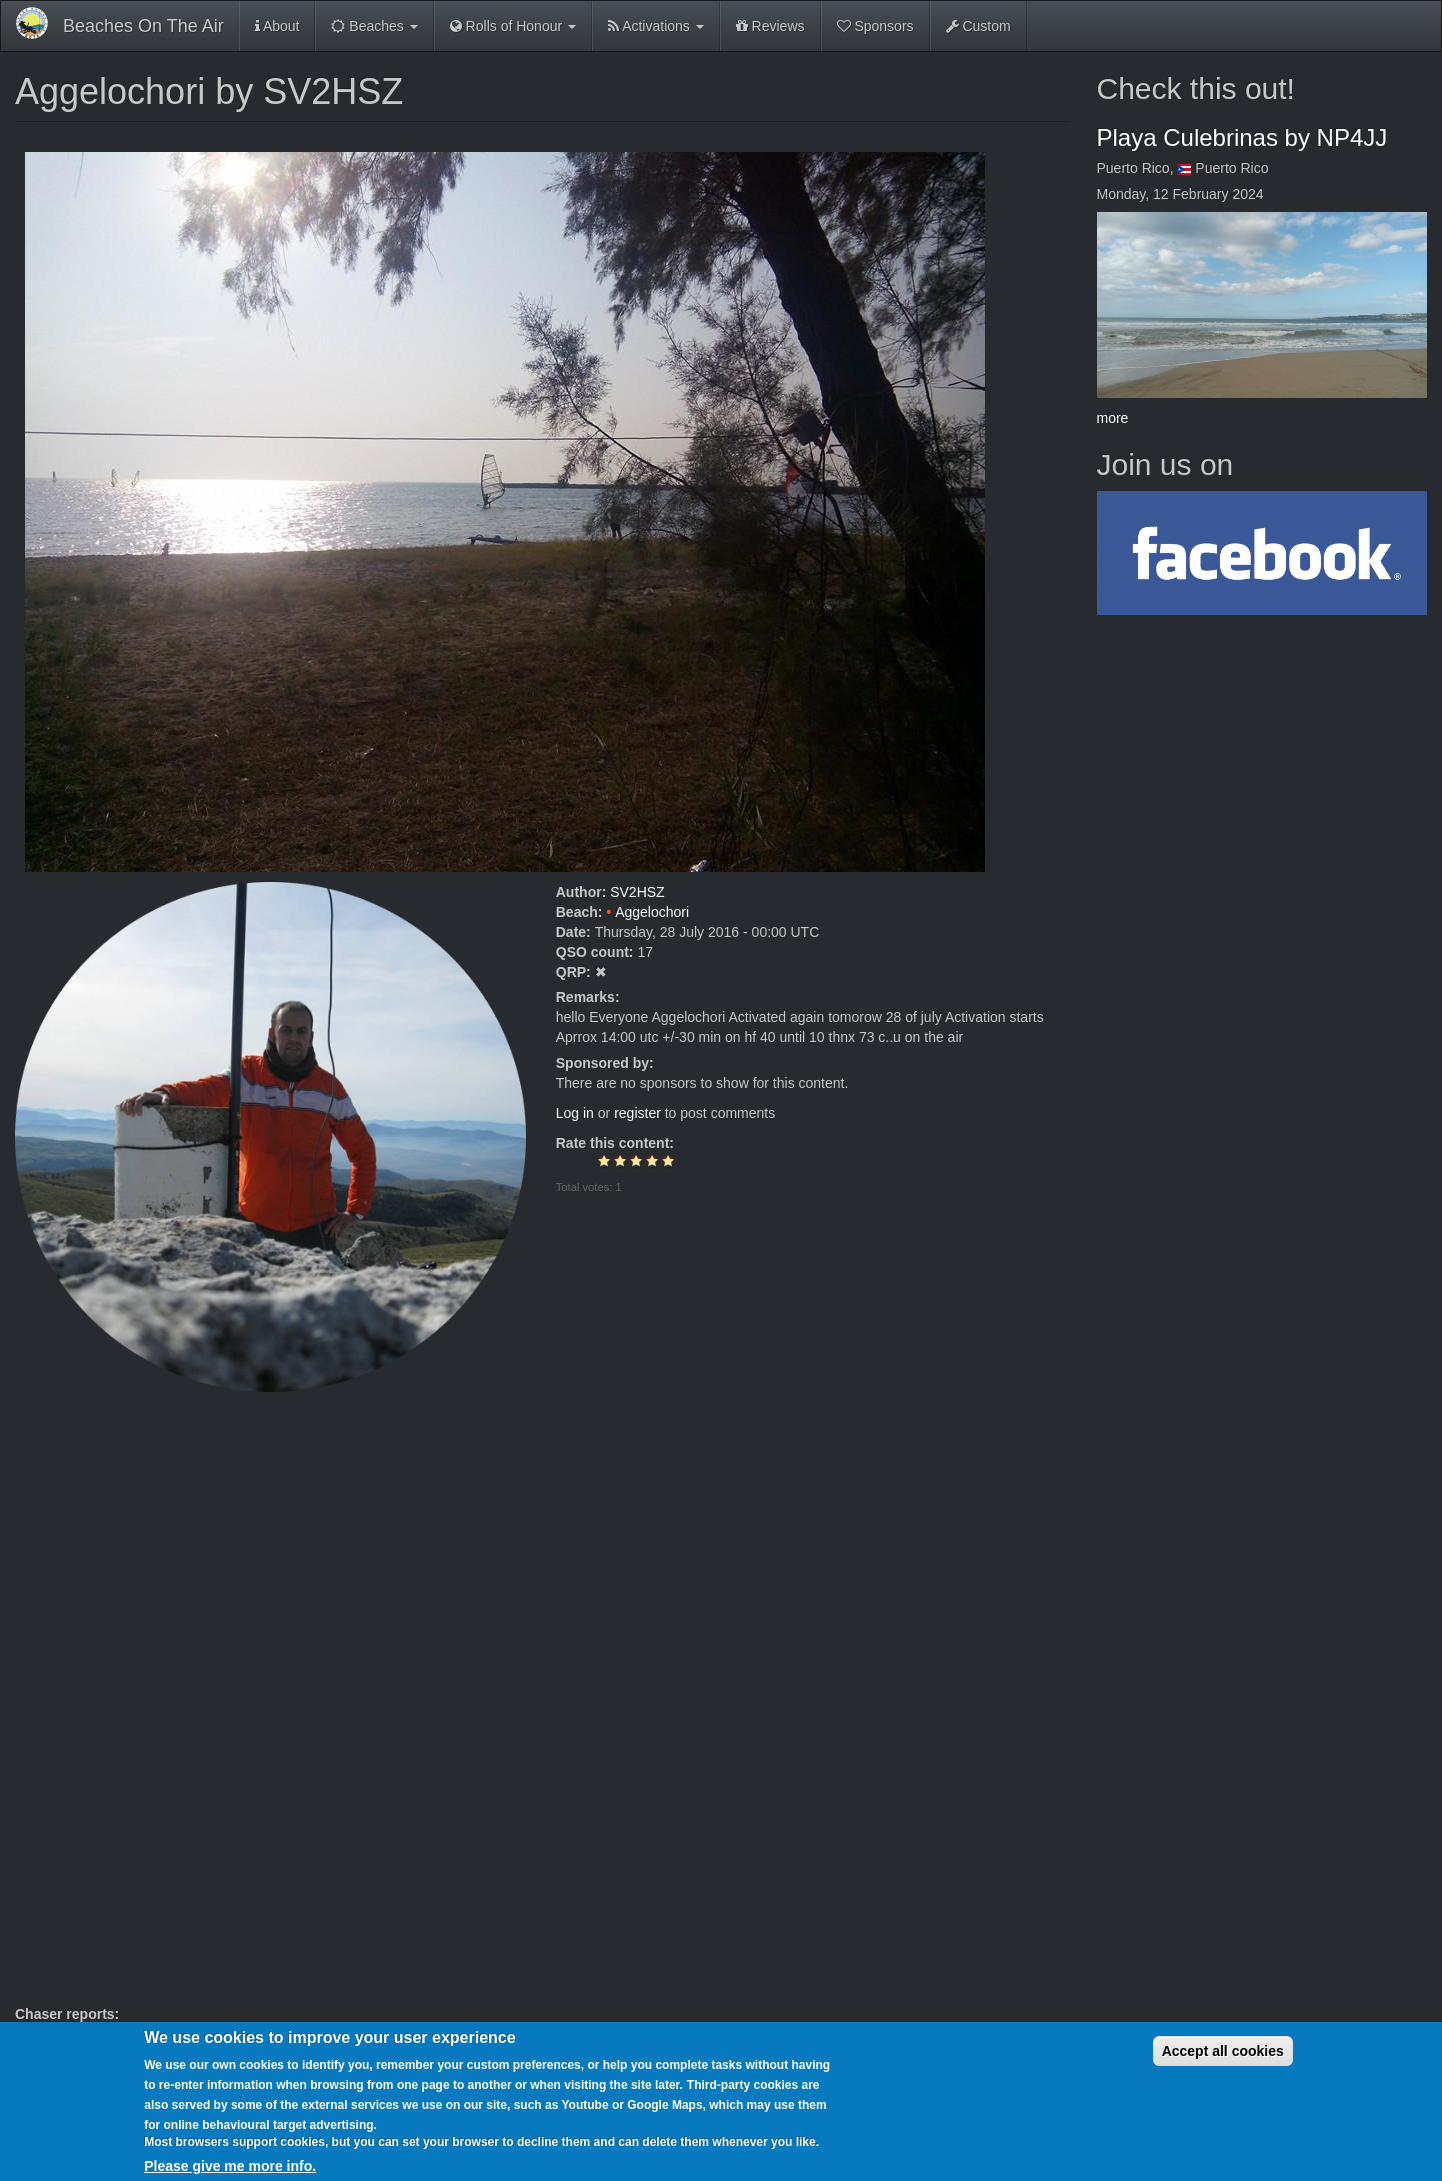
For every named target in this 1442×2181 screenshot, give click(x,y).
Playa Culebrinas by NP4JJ (1242, 137)
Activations (656, 26)
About (277, 26)
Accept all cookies (1223, 2051)
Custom (978, 26)
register (637, 1113)
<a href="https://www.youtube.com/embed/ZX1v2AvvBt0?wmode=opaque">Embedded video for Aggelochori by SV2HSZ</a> (541, 1697)
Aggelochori (652, 912)
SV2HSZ (637, 892)
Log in (575, 1113)
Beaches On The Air (143, 26)
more (1113, 418)
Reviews (770, 26)
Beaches (374, 26)
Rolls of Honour (513, 26)
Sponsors (875, 26)
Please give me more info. (230, 2166)
